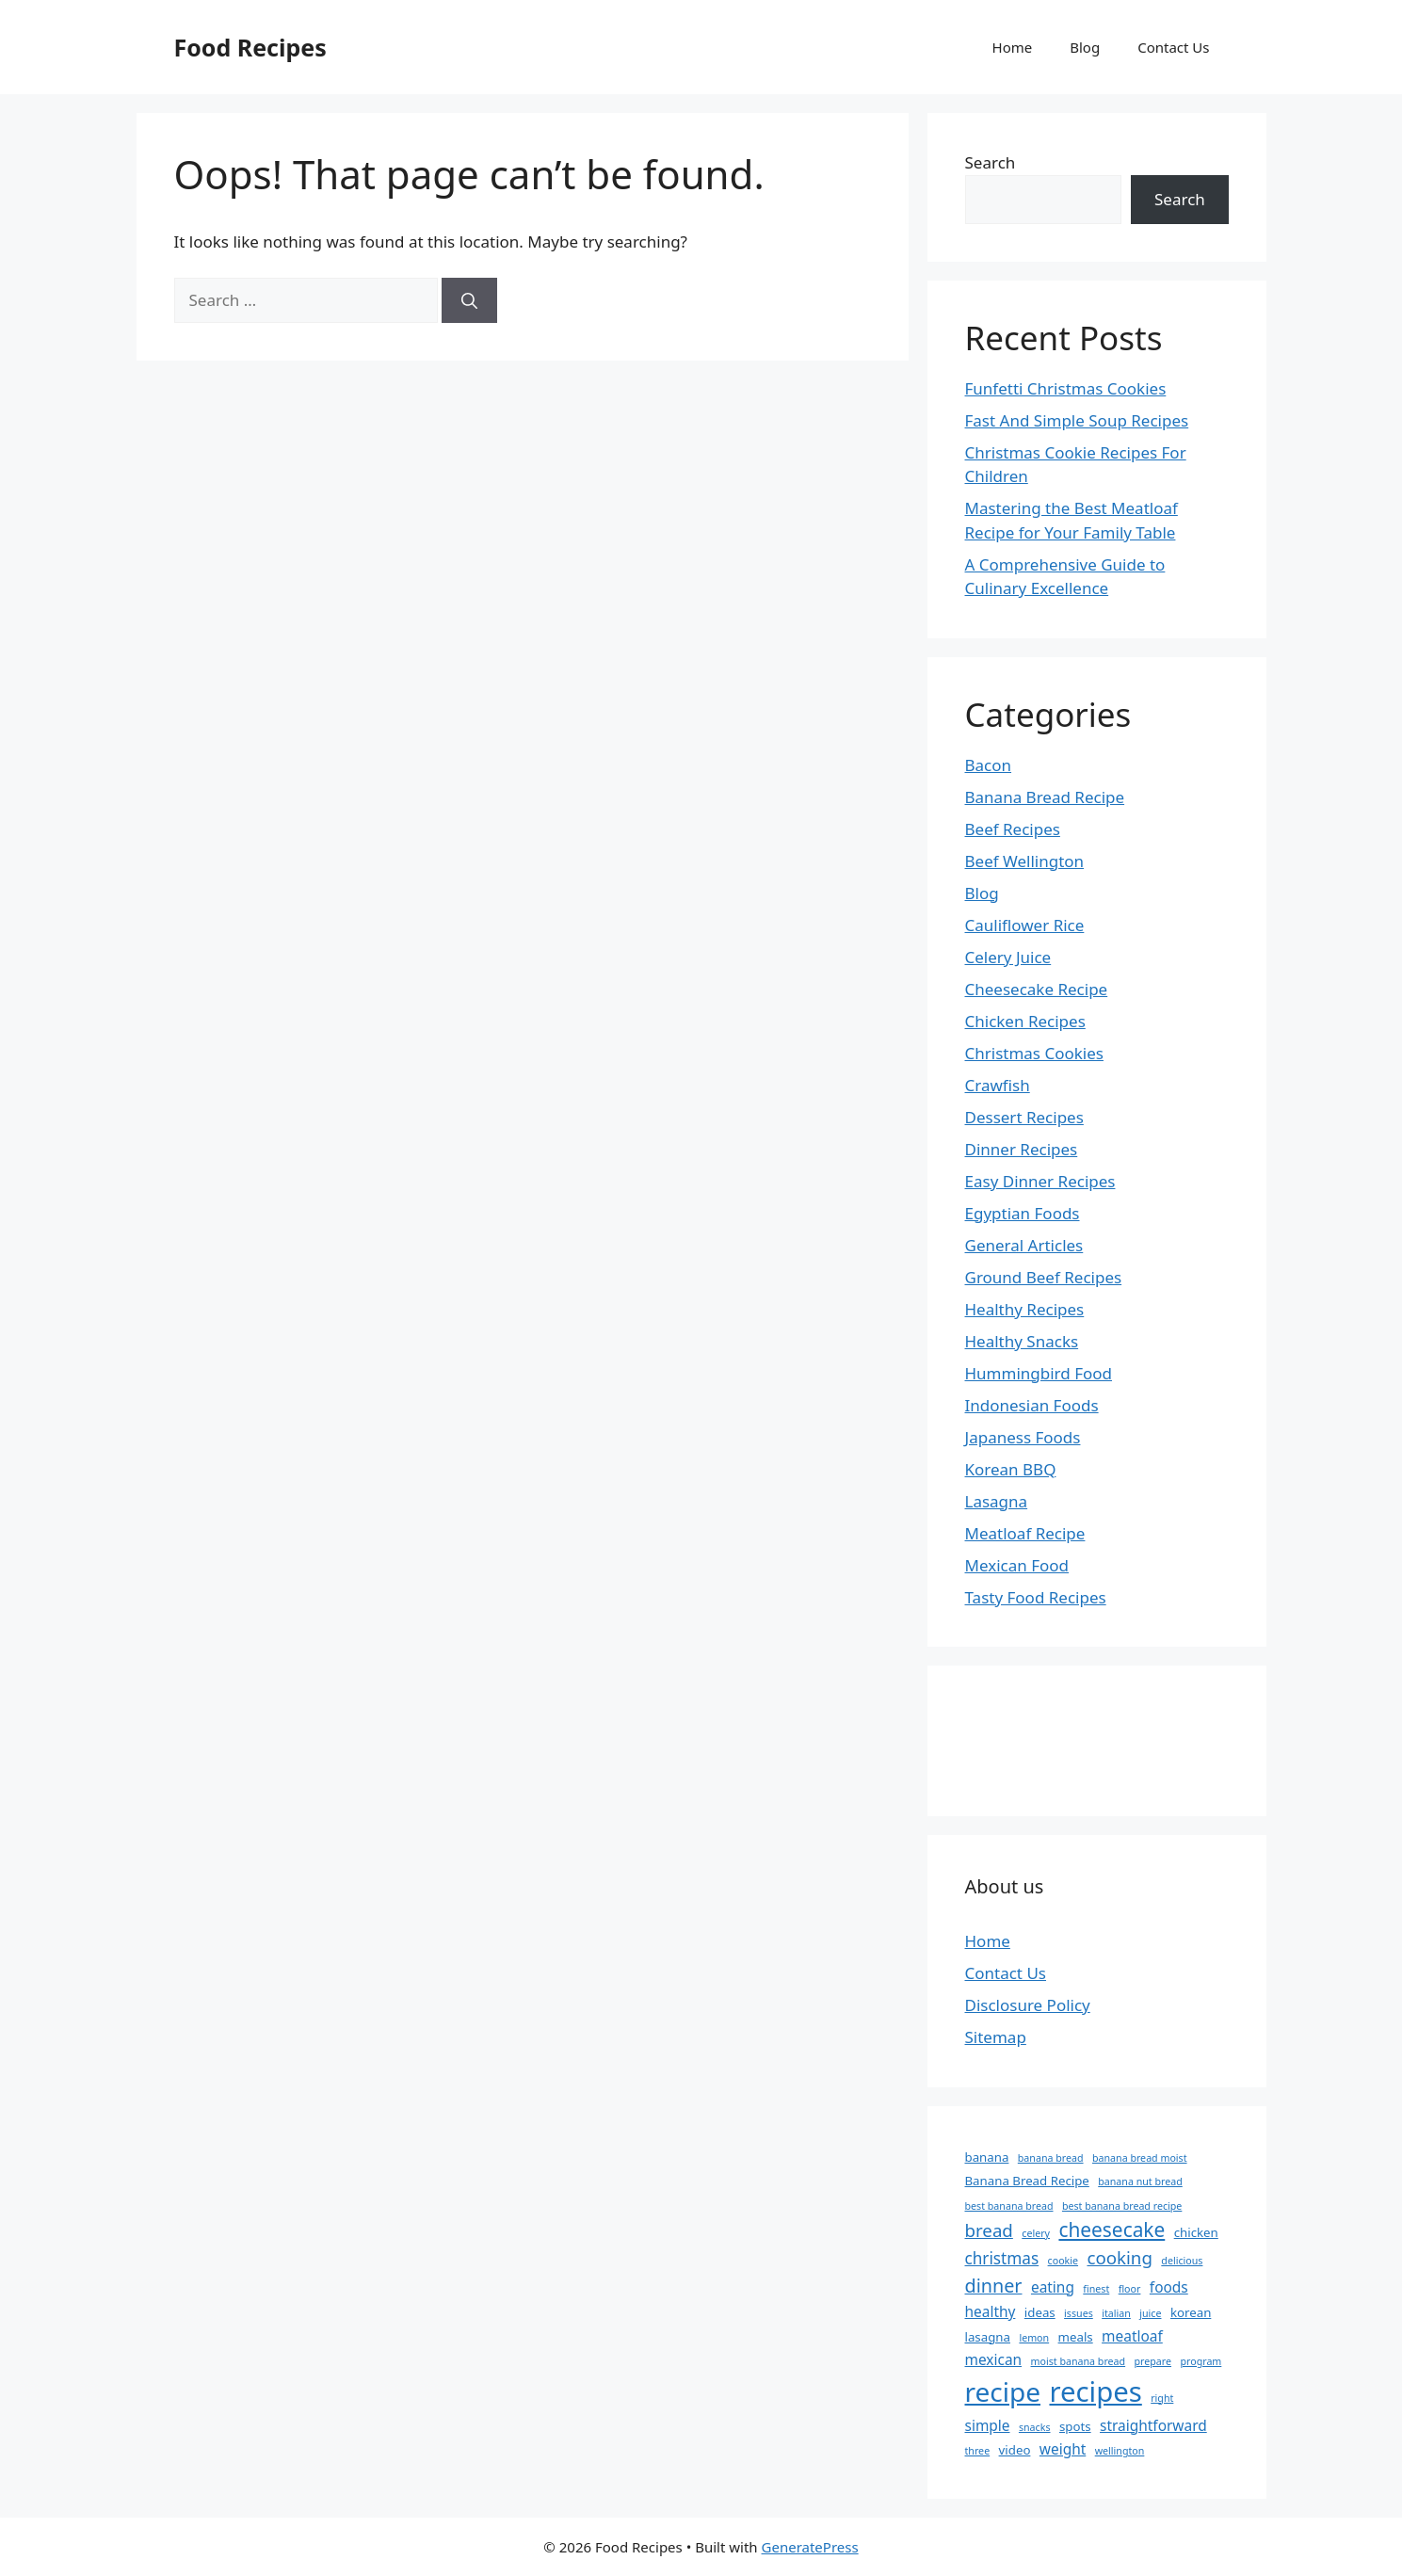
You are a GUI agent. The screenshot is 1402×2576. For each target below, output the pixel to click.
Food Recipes (250, 47)
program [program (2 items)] (1200, 2361)
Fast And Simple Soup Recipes (1077, 420)
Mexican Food (1017, 1565)
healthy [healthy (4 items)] (990, 2311)
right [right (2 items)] (1162, 2398)
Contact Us (1173, 47)
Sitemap (995, 2037)
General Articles (1024, 1245)
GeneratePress (810, 2546)
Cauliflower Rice (1025, 925)
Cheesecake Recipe (1036, 989)
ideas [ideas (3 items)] (1040, 2312)
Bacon (988, 765)
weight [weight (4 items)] (1062, 2449)
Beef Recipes (1012, 829)
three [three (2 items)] (978, 2450)
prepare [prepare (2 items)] (1153, 2361)
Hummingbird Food (1039, 1373)
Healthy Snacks (1022, 1341)
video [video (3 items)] (1015, 2449)
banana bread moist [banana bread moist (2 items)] (1139, 2158)
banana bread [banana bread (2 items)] (1051, 2158)
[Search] (469, 300)
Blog (1085, 47)
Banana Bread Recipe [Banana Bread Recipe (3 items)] (1027, 2180)
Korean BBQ (1010, 1469)
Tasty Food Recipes (1035, 1597)
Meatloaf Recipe (1025, 1533)
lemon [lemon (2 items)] (1034, 2337)
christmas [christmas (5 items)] (1002, 2258)
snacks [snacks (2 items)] (1035, 2427)
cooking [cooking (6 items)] (1119, 2257)
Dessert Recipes (1024, 1117)
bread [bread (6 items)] (989, 2230)
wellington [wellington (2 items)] (1120, 2450)
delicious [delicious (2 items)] (1181, 2260)
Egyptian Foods (1022, 1213)
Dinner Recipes (1021, 1149)
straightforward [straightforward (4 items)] (1153, 2425)
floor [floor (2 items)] (1130, 2288)
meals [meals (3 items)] (1075, 2336)
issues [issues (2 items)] (1078, 2313)
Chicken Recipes (1025, 1021)
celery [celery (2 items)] (1036, 2233)
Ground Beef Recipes (1043, 1277)
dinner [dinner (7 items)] (994, 2285)
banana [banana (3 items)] (987, 2157)
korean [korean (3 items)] (1190, 2312)
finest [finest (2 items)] (1096, 2288)
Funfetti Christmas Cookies (1066, 388)
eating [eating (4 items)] (1052, 2287)
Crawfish (997, 1085)
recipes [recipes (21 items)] (1095, 2391)
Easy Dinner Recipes (1040, 1181)
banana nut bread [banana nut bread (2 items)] (1140, 2181)
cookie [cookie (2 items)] (1063, 2260)
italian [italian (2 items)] (1116, 2313)
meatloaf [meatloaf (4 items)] (1132, 2336)
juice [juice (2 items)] (1150, 2313)
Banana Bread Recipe (1045, 797)
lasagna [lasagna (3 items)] (987, 2336)
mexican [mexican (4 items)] (994, 2359)
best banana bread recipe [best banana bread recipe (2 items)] (1122, 2206)
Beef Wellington (1025, 861)
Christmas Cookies (1034, 1053)
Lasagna (996, 1501)
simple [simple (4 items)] (987, 2425)
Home (1012, 47)
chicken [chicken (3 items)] (1196, 2232)
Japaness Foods (1023, 1437)
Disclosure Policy (1027, 2005)
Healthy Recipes (1025, 1309)
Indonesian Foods (1032, 1405)
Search (990, 162)
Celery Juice (1008, 957)
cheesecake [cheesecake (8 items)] (1111, 2229)
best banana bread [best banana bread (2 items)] (1009, 2206)
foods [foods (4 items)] (1169, 2287)
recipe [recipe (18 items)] (1003, 2391)
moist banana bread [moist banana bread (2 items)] (1078, 2361)
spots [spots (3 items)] (1075, 2426)
